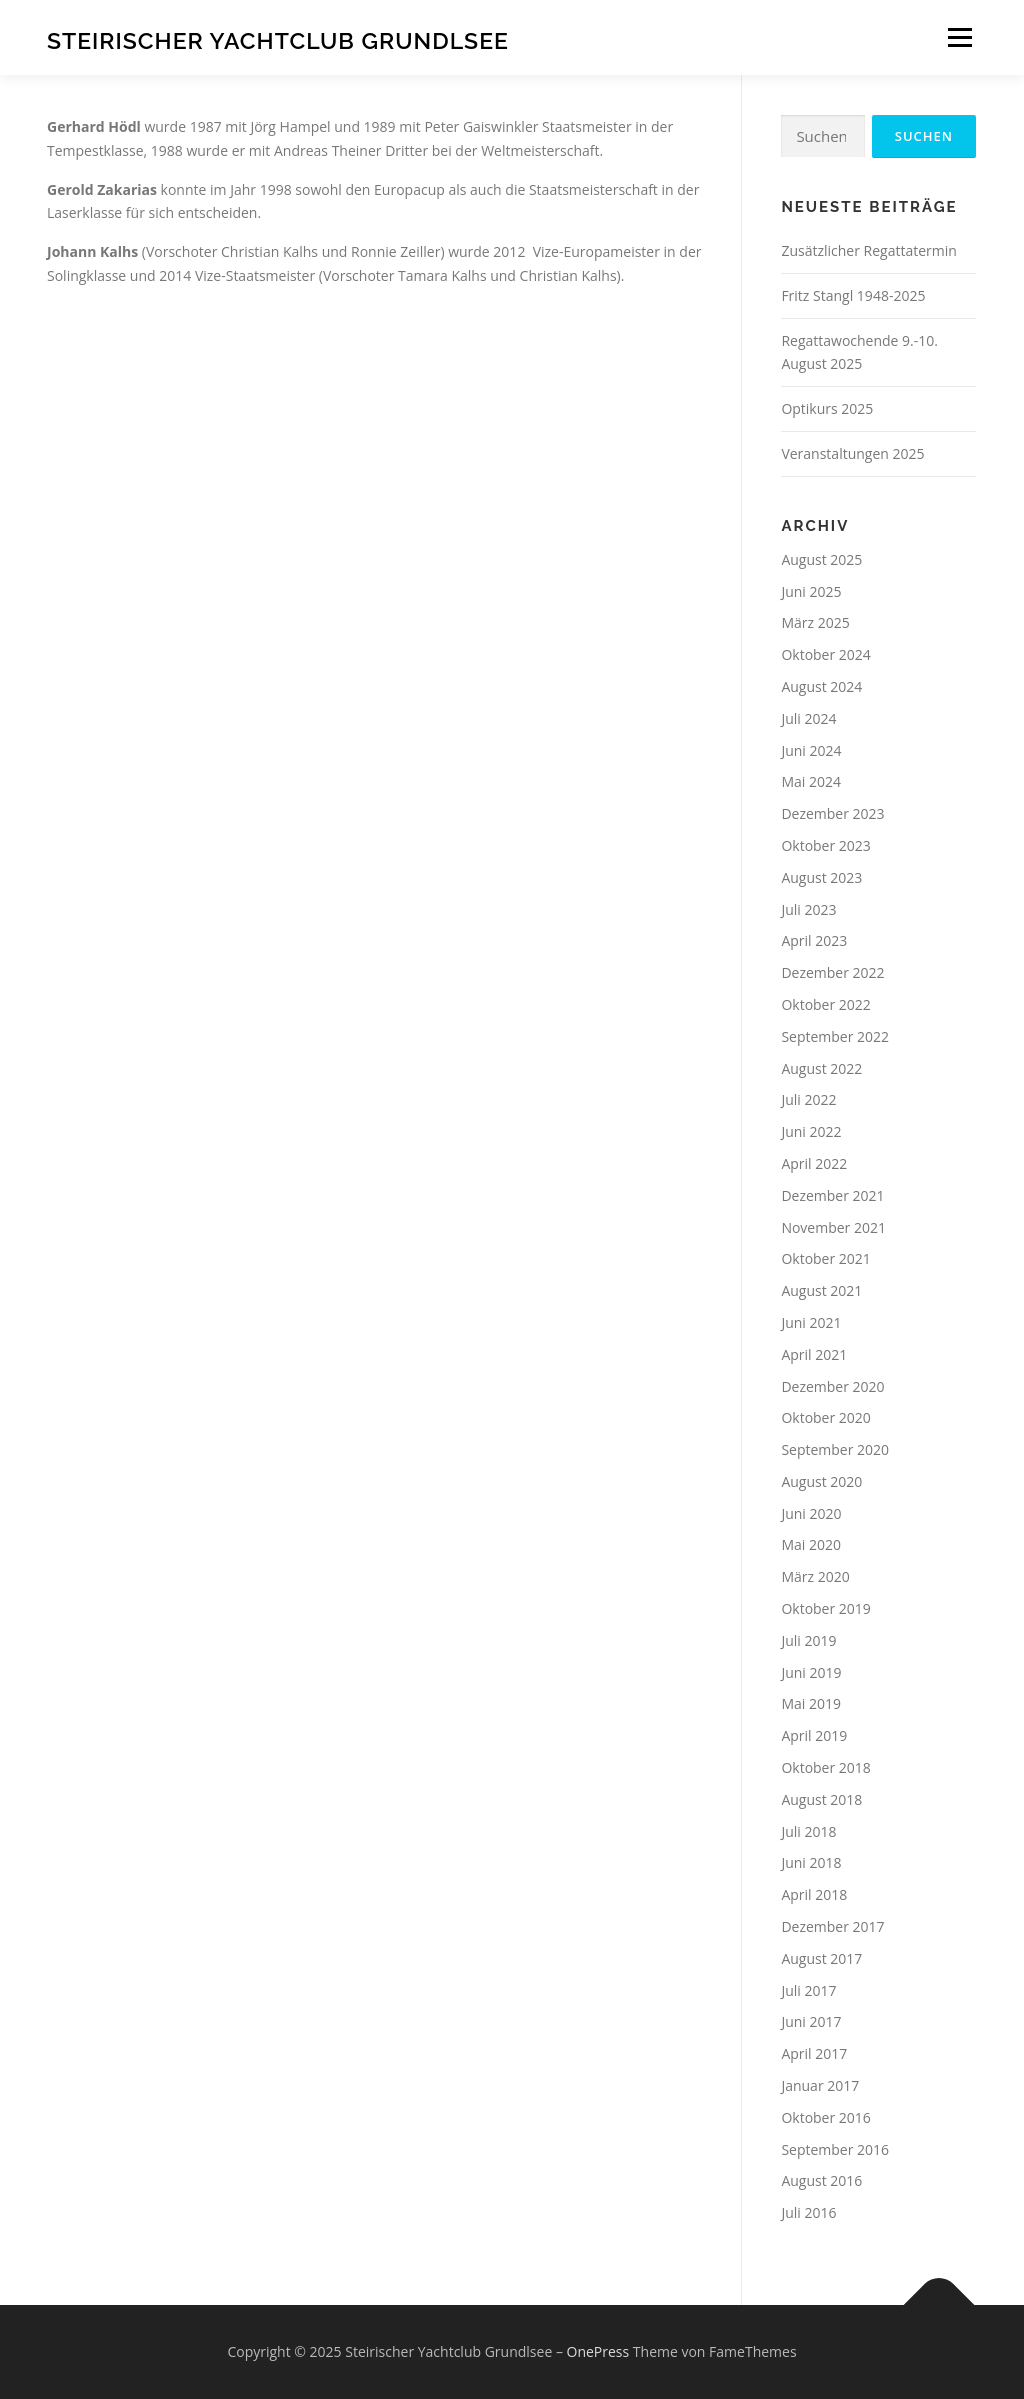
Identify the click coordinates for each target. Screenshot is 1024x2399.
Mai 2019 (811, 1703)
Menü (959, 37)
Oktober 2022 (825, 1004)
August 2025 (821, 559)
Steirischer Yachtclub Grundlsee (278, 40)
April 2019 (814, 1735)
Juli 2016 (808, 2212)
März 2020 (815, 1576)
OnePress (598, 2351)
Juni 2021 (811, 1322)
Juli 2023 (808, 909)
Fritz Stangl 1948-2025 (853, 295)
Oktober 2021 (825, 1258)
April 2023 (814, 940)
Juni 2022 (811, 1131)
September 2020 (835, 1449)
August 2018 (821, 1799)
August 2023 (821, 877)
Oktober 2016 (825, 2117)
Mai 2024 (811, 781)
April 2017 (814, 2053)
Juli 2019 (808, 1640)
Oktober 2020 (825, 1417)
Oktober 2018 (825, 1767)
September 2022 (835, 1036)
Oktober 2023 (825, 845)
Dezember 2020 (832, 1386)
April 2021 (814, 1354)
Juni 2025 (811, 591)
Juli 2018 (808, 1831)
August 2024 (821, 686)
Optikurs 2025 (827, 408)
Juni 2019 (811, 1672)
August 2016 (821, 2180)
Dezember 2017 (832, 1926)
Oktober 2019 (825, 1608)
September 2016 (835, 2149)
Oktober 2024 (825, 654)
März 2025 (815, 622)
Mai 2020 (811, 1544)
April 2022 (814, 1163)
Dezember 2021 (832, 1195)
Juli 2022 (808, 1099)
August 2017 (821, 1958)
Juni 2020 (811, 1513)
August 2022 (821, 1068)
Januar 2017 (820, 2085)
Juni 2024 (811, 750)
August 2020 (821, 1481)
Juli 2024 (808, 718)
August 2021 (821, 1290)
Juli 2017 (808, 1990)
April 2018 (814, 1894)
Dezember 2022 (832, 972)
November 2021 (833, 1227)
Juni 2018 (811, 1862)
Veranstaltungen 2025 (852, 453)
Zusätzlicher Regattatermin (868, 250)
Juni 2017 (811, 2021)
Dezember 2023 (832, 813)
